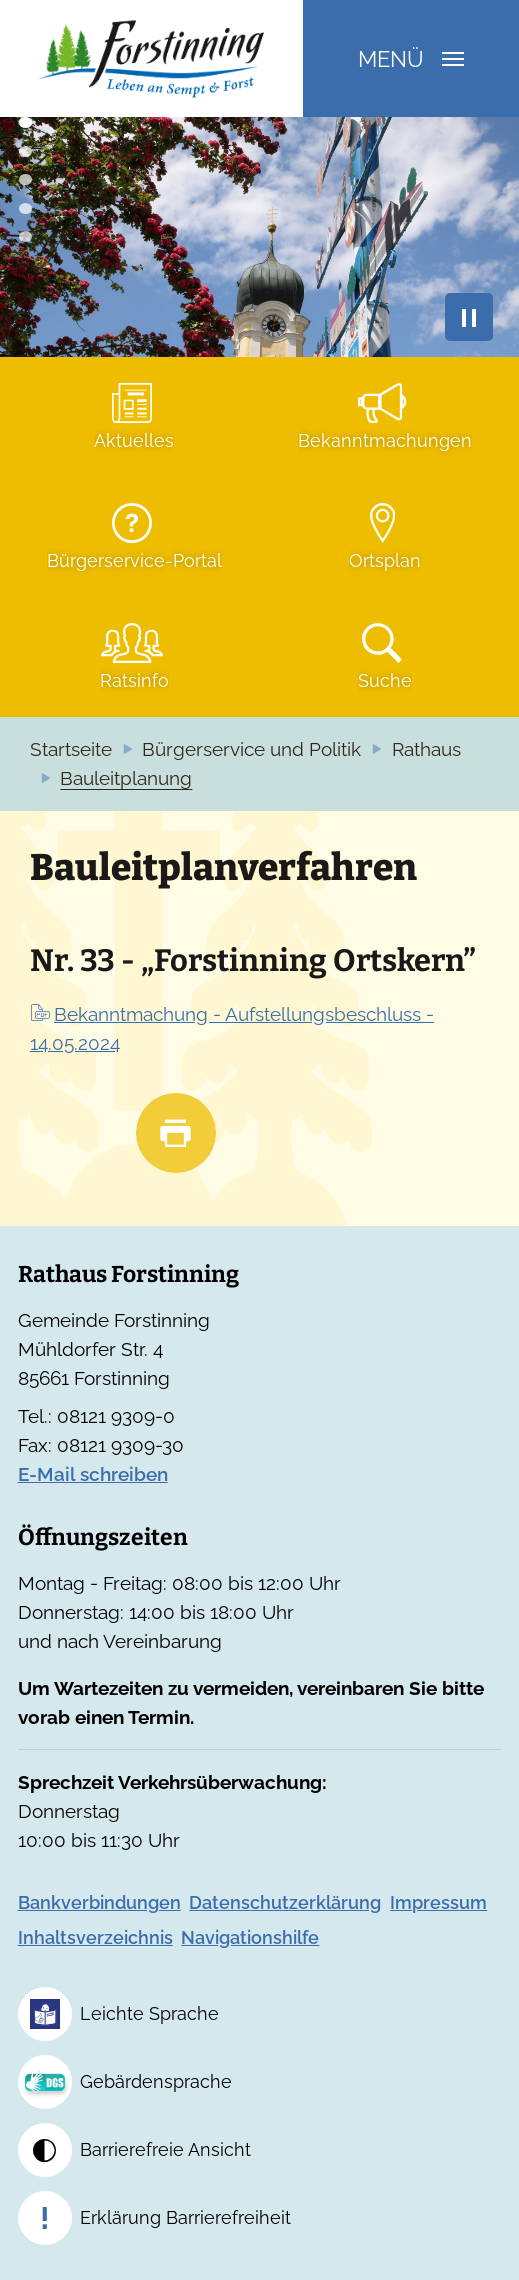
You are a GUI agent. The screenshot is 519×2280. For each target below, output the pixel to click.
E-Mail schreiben (93, 1474)
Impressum (438, 1902)
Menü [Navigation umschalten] (411, 59)
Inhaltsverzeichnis (95, 1937)
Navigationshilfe (250, 1937)
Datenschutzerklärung (285, 1902)
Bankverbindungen (99, 1902)
